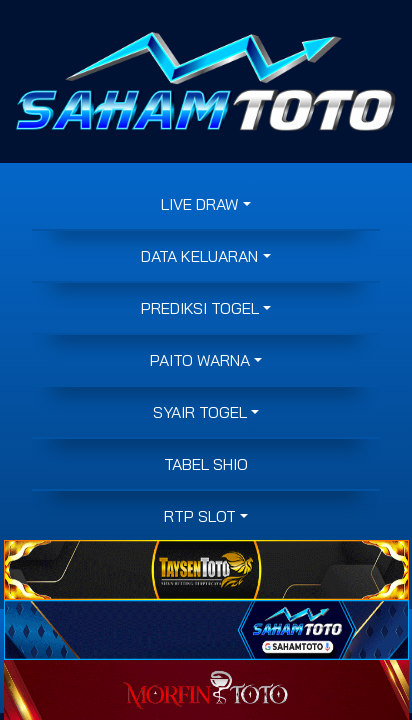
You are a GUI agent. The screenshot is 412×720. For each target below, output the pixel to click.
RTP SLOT (200, 516)
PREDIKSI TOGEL (200, 308)
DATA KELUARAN (199, 256)
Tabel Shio (206, 464)
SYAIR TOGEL (200, 412)
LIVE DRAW (200, 204)
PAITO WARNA (200, 360)
